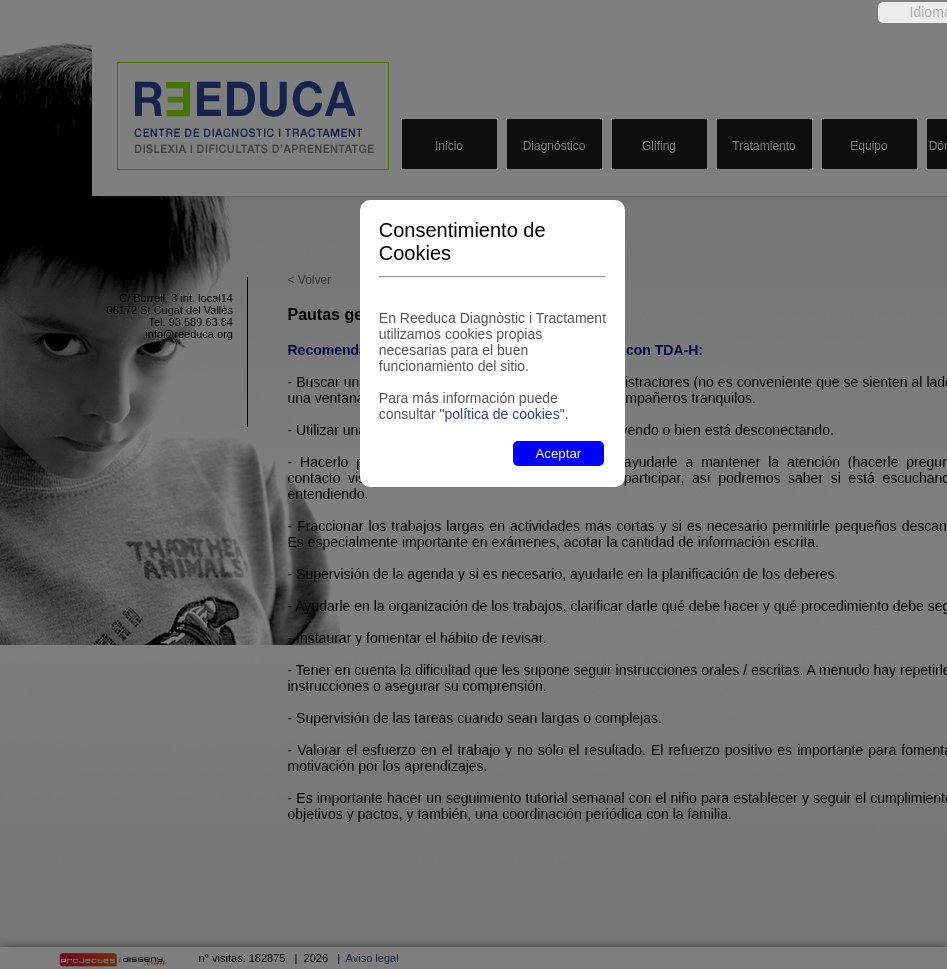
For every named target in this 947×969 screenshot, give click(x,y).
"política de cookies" (502, 414)
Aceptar (558, 453)
